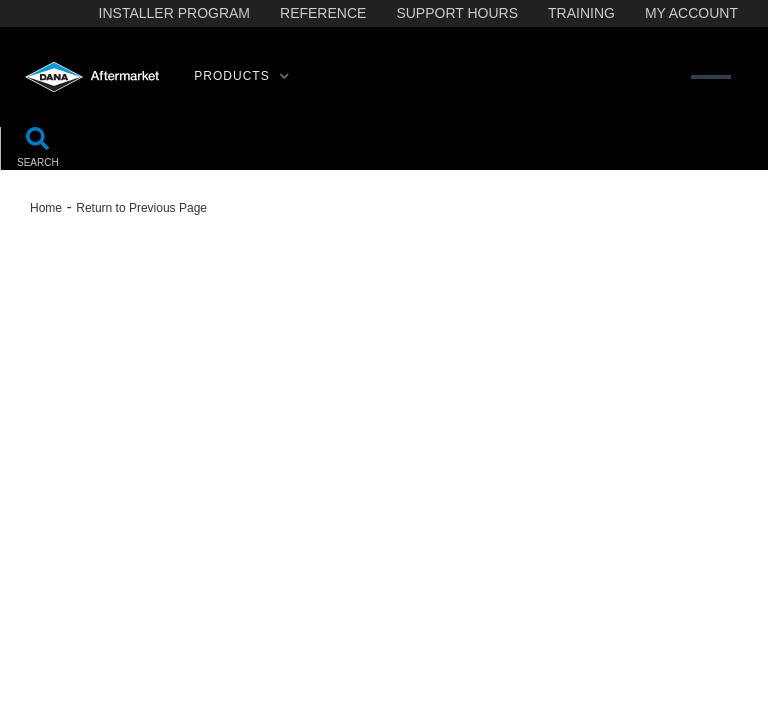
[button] (242, 77)
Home (46, 208)
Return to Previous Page (141, 208)
